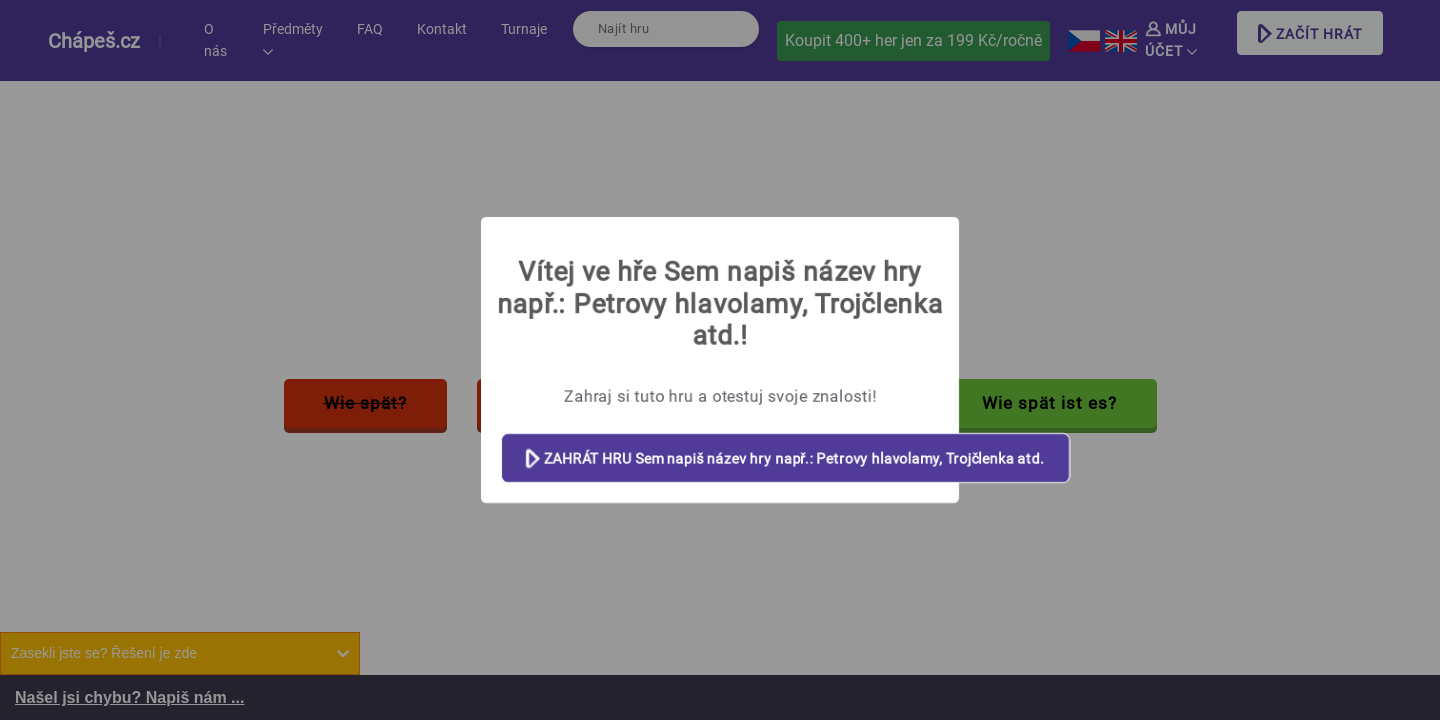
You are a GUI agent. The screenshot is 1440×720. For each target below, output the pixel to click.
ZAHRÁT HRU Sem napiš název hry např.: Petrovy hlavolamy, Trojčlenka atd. (785, 459)
